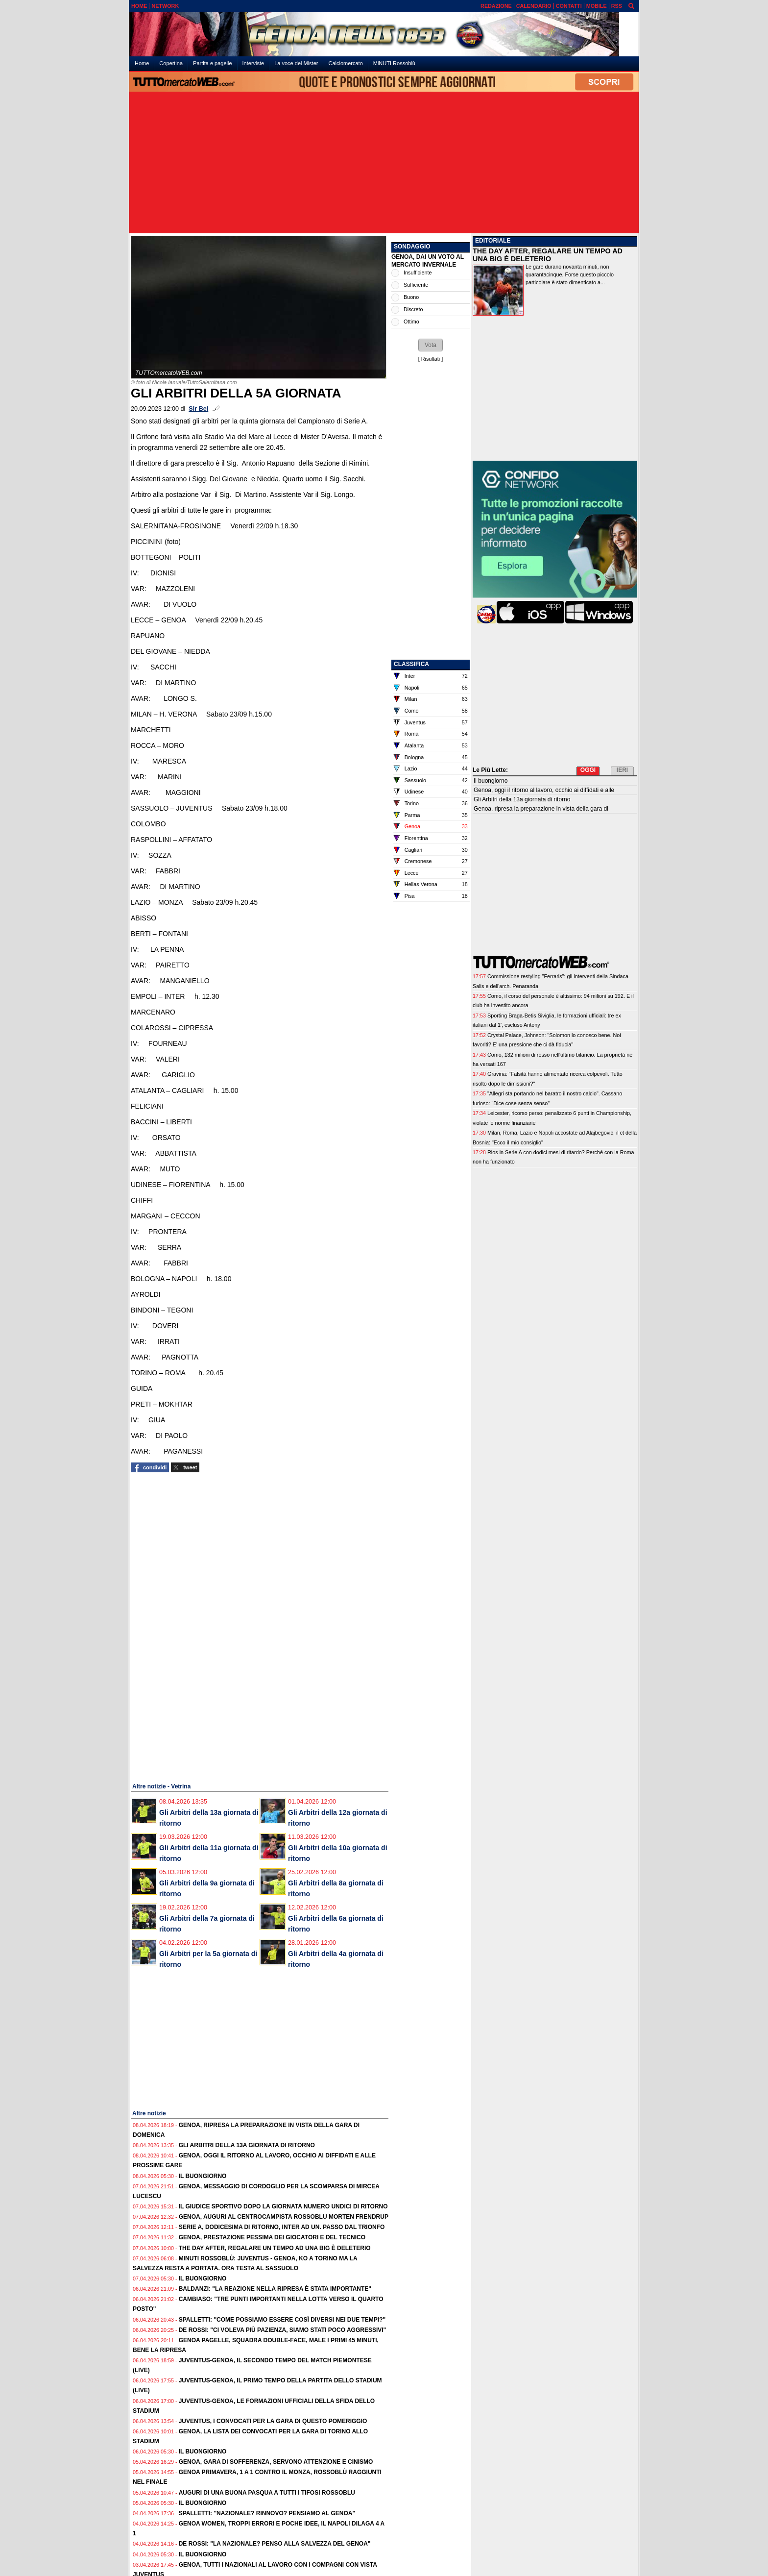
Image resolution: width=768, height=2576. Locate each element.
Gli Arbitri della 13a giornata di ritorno (247, 2145)
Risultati (430, 359)
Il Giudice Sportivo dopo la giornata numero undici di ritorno (283, 2206)
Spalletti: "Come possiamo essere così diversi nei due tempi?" (282, 2319)
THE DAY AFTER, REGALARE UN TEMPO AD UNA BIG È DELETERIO (548, 255)
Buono (411, 297)
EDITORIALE (492, 240)
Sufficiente (416, 285)
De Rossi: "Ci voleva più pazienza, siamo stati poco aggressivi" (282, 2330)
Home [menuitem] (142, 63)
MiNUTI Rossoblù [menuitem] (394, 63)
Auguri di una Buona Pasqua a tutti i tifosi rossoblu (267, 2492)
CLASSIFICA (411, 664)
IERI (622, 770)
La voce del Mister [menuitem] (296, 63)
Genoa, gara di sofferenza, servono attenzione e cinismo (276, 2461)
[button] (430, 345)
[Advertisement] (384, 163)
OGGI (588, 770)
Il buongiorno (203, 2176)
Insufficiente (418, 272)
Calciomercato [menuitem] (345, 63)
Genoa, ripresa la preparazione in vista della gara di (541, 808)
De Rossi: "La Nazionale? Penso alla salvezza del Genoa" (275, 2543)
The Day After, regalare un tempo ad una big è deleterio (275, 2248)
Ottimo (411, 321)
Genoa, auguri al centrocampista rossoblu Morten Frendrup (283, 2216)
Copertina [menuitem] (171, 63)
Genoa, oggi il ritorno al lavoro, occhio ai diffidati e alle (544, 790)
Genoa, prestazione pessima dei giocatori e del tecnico (272, 2237)
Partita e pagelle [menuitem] (212, 63)
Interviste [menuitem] (253, 63)
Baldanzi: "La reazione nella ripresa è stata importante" (275, 2288)
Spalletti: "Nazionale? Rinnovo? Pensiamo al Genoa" (267, 2513)
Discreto (413, 309)
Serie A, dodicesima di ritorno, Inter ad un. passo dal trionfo (282, 2227)
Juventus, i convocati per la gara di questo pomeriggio (273, 2421)
